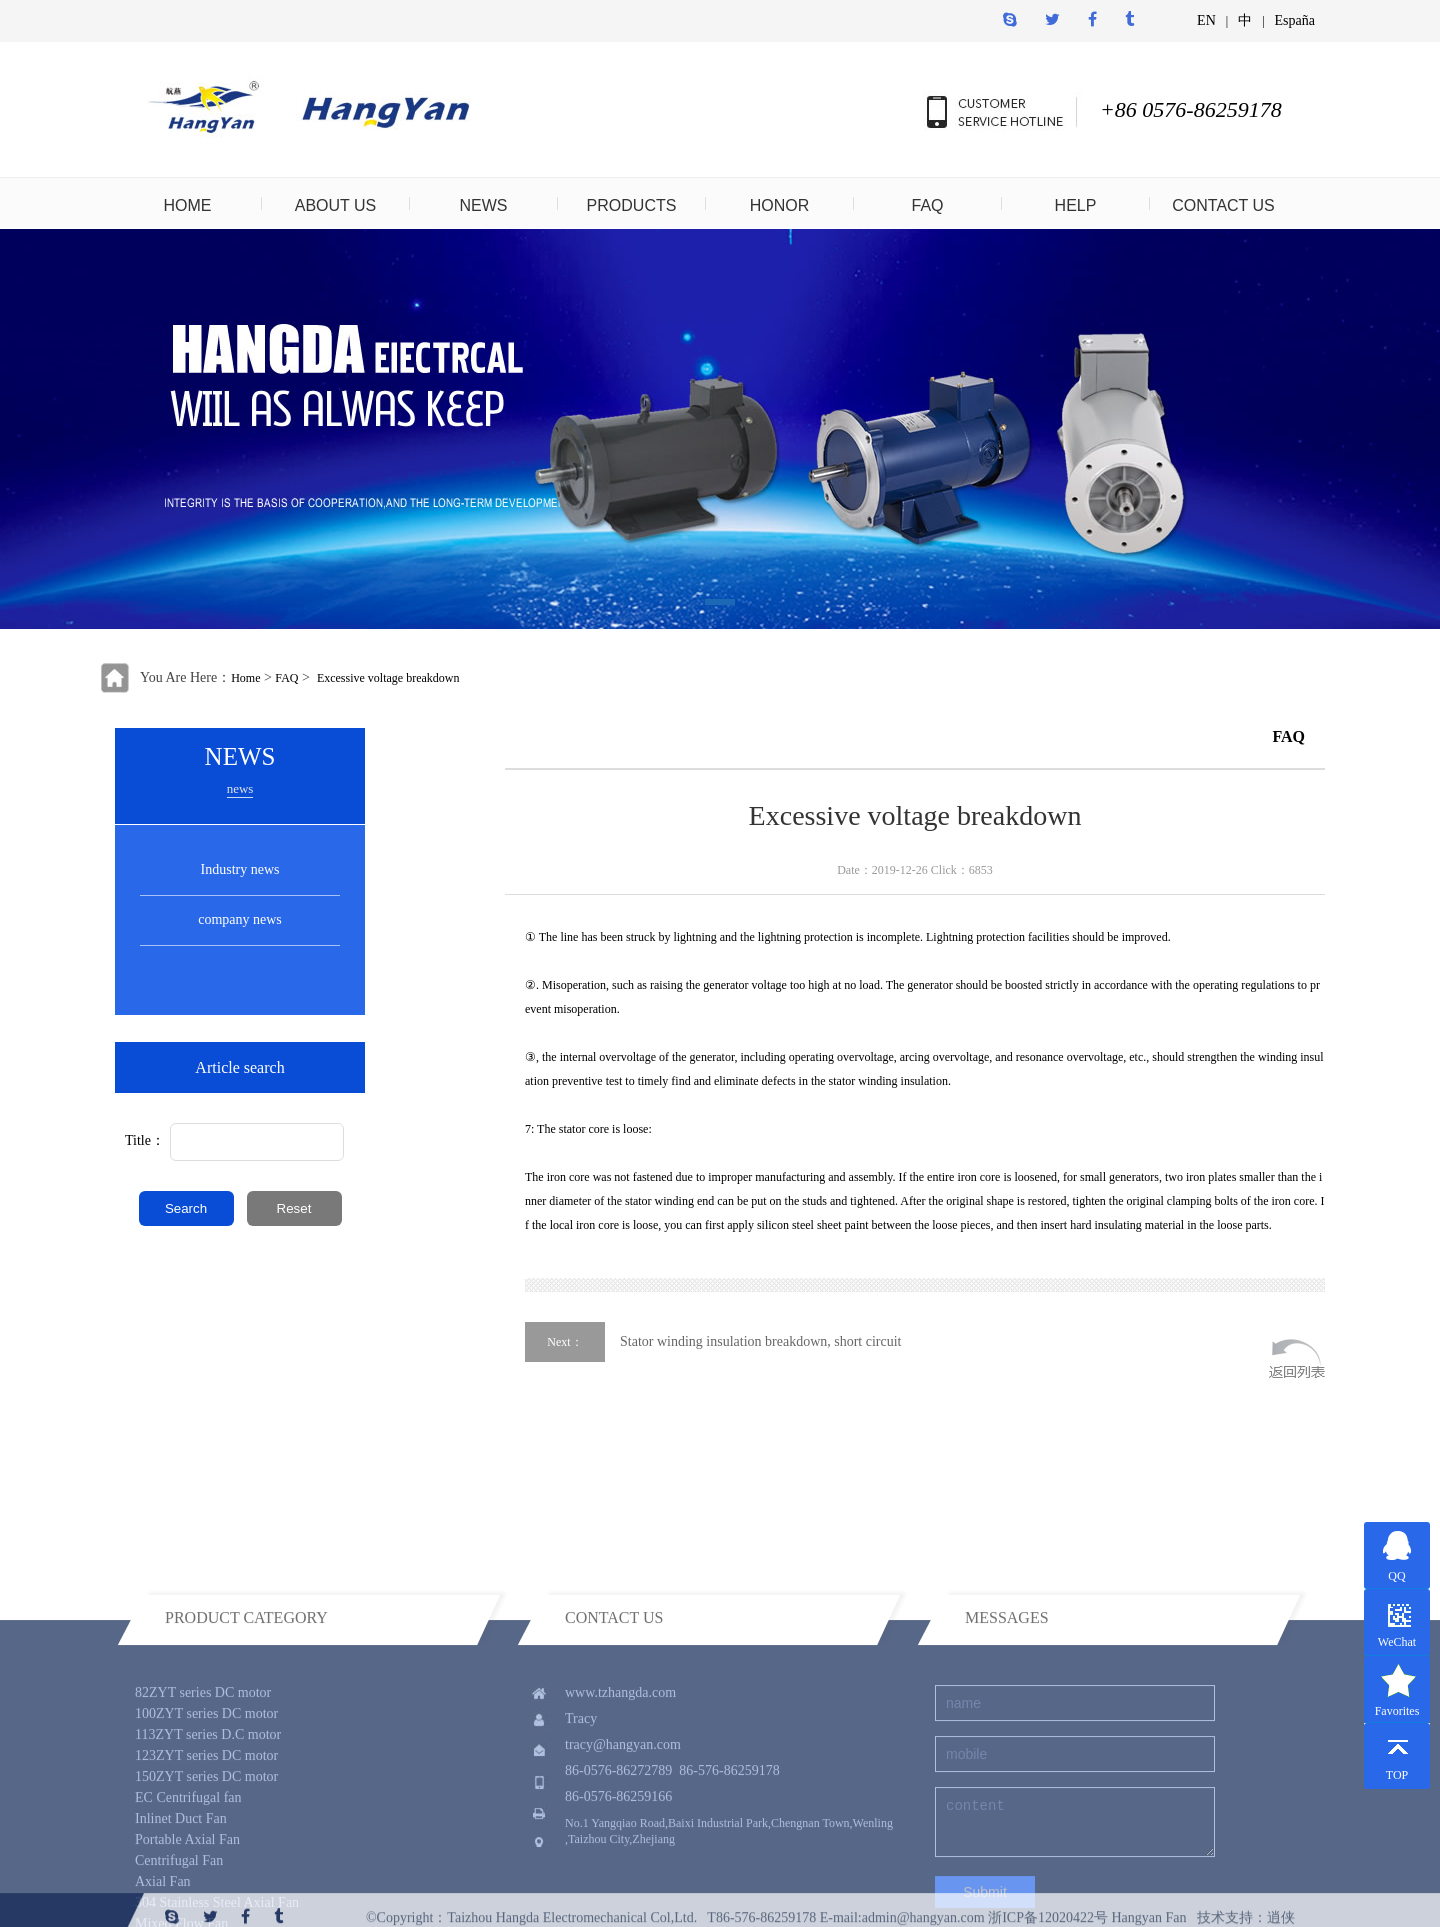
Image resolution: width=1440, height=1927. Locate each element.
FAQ (927, 205)
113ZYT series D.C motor (208, 1817)
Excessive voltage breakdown (388, 678)
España (1295, 20)
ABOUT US (336, 205)
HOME (188, 205)
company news (240, 919)
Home (245, 678)
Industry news (240, 869)
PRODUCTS (632, 205)
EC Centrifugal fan (188, 1880)
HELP (1076, 205)
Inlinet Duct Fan (181, 1901)
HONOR (780, 205)
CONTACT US (1223, 205)
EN (1206, 20)
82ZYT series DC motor (203, 1775)
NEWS (484, 205)
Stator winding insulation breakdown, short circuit (761, 1341)
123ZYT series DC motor (206, 1838)
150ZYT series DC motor (206, 1859)
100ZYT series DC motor (206, 1796)
